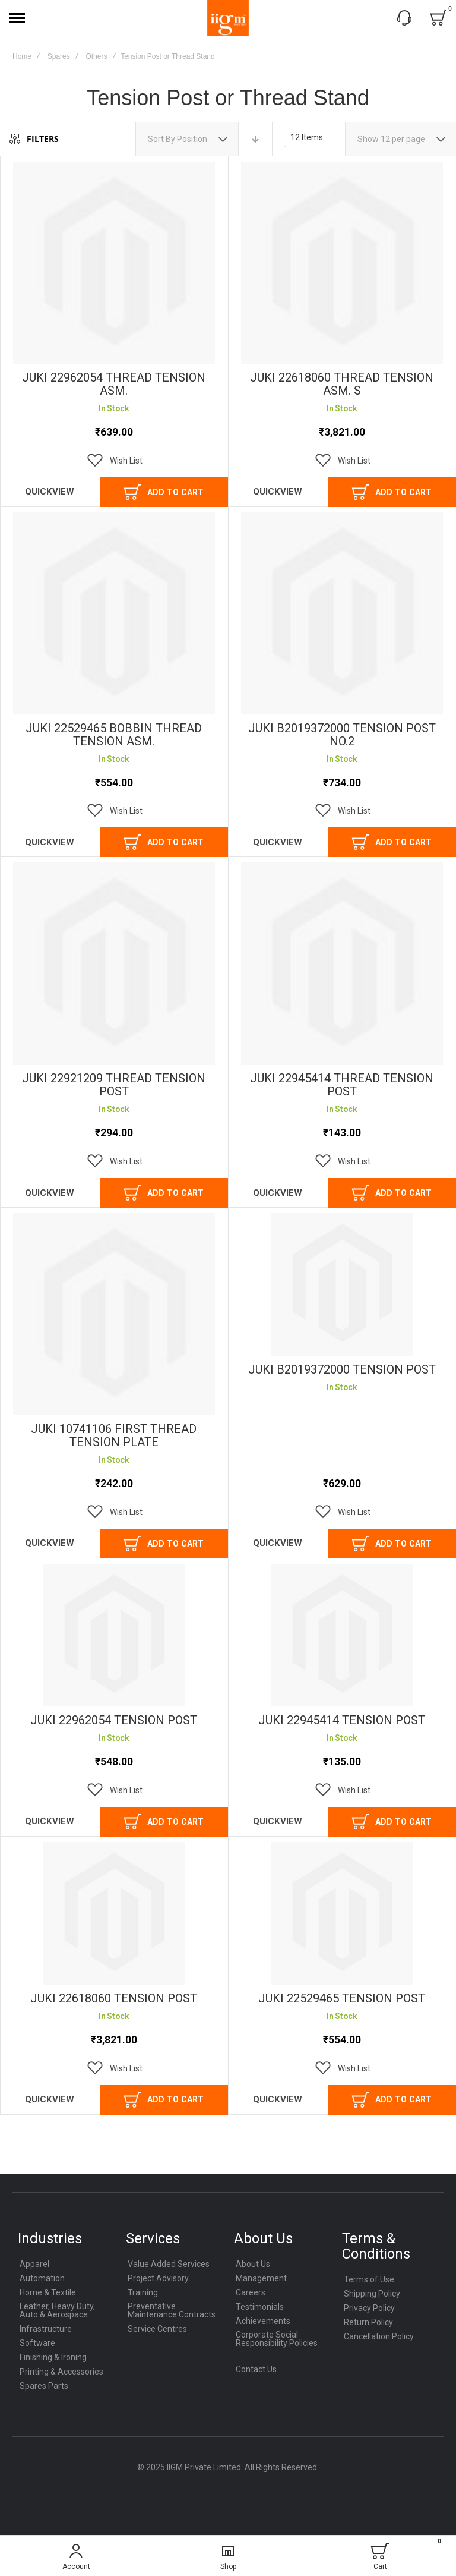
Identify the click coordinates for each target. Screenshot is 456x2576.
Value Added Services (169, 2264)
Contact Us (256, 2369)
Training (143, 2292)
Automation (42, 2278)
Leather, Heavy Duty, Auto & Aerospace (57, 2310)
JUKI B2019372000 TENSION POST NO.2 (342, 734)
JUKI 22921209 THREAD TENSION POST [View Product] (114, 963)
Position (193, 139)
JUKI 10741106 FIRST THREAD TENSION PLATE (114, 1435)
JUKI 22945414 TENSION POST (341, 1720)
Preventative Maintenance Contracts (172, 2310)
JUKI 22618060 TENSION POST (113, 1998)
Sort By (161, 139)
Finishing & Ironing (53, 2357)
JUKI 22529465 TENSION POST (341, 1998)
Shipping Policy (372, 2293)
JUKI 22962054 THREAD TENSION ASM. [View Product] (114, 263)
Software (37, 2343)
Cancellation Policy (379, 2336)
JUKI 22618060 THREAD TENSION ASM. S (341, 384)
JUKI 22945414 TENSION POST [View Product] (342, 1635)
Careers (250, 2292)
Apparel (34, 2264)
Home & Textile (48, 2292)
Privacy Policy (369, 2308)
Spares (59, 56)
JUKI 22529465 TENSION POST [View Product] (342, 1913)
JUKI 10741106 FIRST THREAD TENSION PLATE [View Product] (114, 1314)
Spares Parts (44, 2386)
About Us (253, 2264)
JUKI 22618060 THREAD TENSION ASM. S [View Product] (342, 263)
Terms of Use (369, 2279)
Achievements (263, 2321)
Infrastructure (46, 2328)
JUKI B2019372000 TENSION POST (342, 1369)
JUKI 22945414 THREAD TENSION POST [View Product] (342, 963)
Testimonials (260, 2307)
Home (21, 56)
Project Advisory (158, 2278)
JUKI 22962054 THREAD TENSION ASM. (113, 384)
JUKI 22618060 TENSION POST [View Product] (114, 1913)
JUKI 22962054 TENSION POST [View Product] (114, 1635)
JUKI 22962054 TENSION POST (113, 1720)
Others (96, 56)
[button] (114, 461)
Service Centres (157, 2328)
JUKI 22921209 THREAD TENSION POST (113, 1084)
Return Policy (368, 2322)
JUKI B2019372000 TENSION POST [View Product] (342, 1284)
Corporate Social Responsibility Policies (277, 2339)
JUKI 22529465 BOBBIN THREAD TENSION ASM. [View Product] (114, 613)
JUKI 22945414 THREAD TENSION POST (341, 1084)
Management (261, 2278)
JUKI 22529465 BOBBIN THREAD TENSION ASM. (114, 734)
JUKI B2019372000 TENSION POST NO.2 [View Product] (342, 613)
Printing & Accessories (61, 2371)
